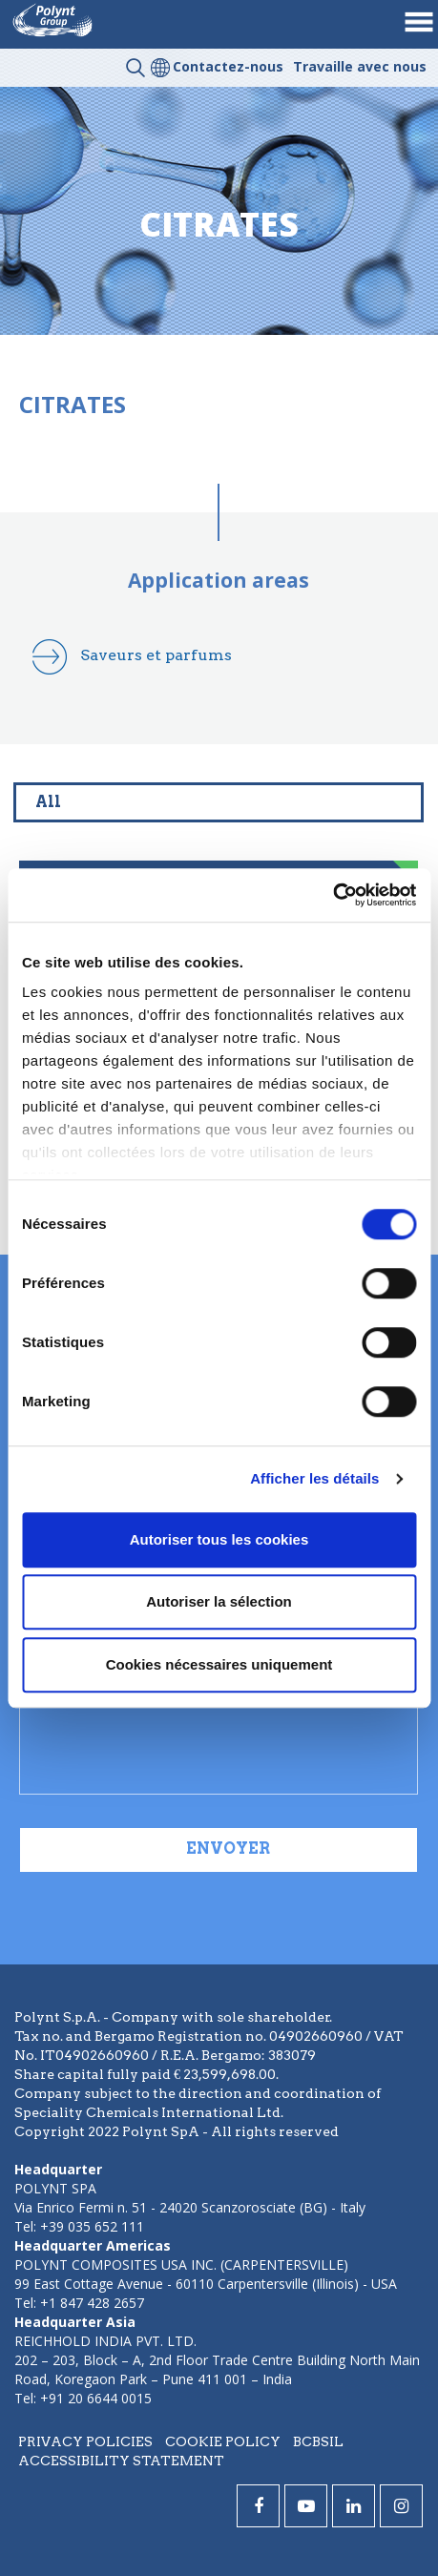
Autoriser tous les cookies (219, 1539)
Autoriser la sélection (219, 1601)
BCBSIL (318, 2441)
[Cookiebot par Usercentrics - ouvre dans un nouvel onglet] (332, 895)
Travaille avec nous (360, 66)
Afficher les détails (314, 1478)
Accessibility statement (121, 2460)
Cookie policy (223, 2441)
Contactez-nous (228, 66)
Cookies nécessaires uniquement (219, 1664)
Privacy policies (85, 2441)
